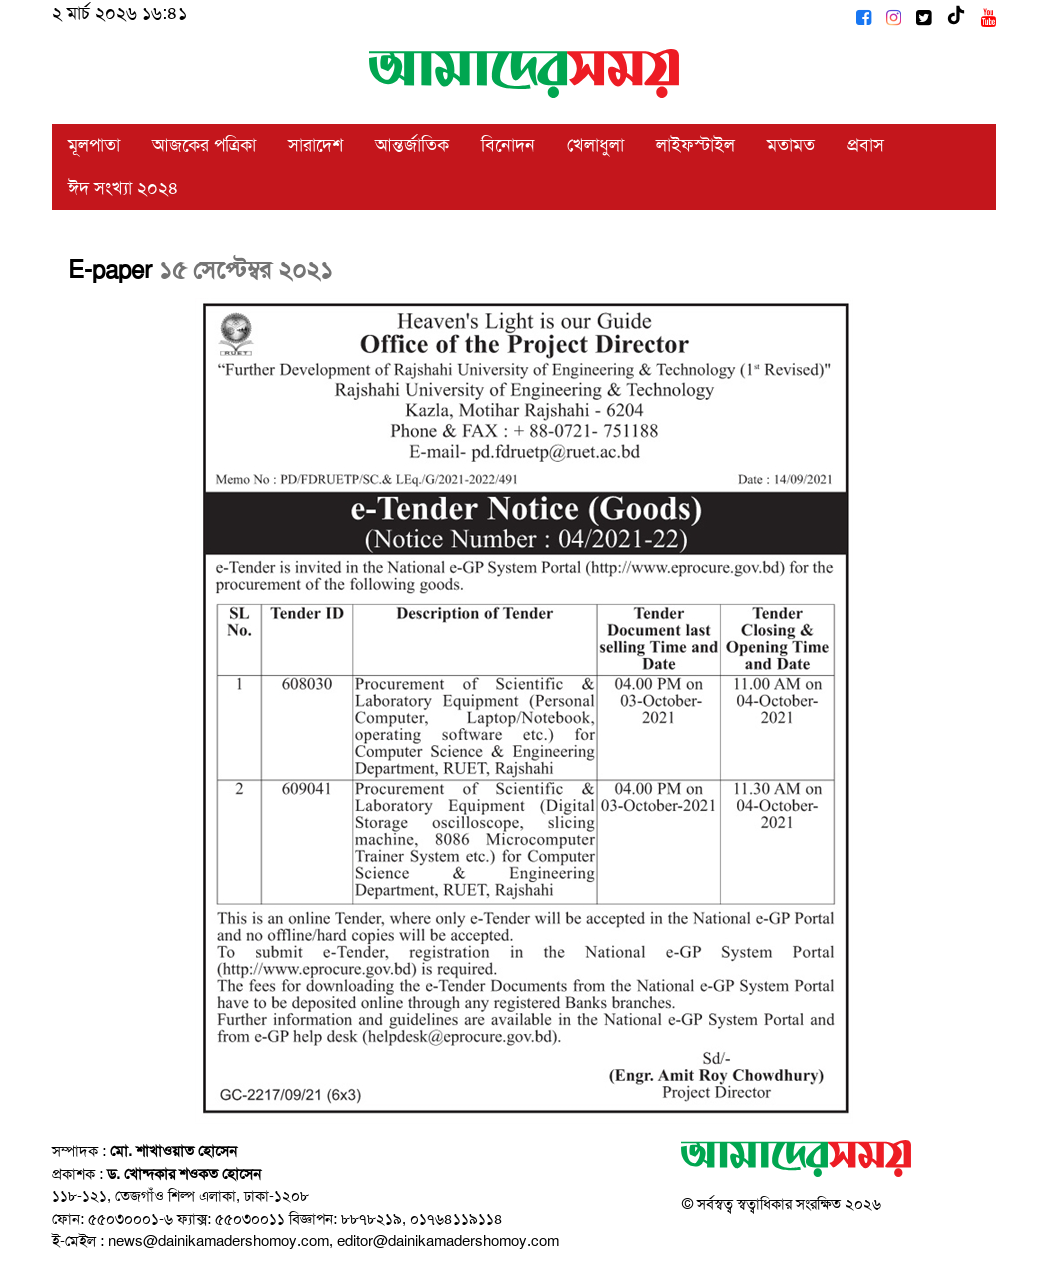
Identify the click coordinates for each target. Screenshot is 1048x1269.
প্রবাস (865, 145)
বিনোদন (508, 145)
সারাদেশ (315, 145)
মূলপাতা (94, 145)
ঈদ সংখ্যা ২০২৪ (123, 188)
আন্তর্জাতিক (412, 145)
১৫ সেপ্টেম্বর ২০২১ (246, 270)
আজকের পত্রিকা (204, 145)
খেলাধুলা (595, 145)
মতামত (791, 145)
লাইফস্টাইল (695, 145)
